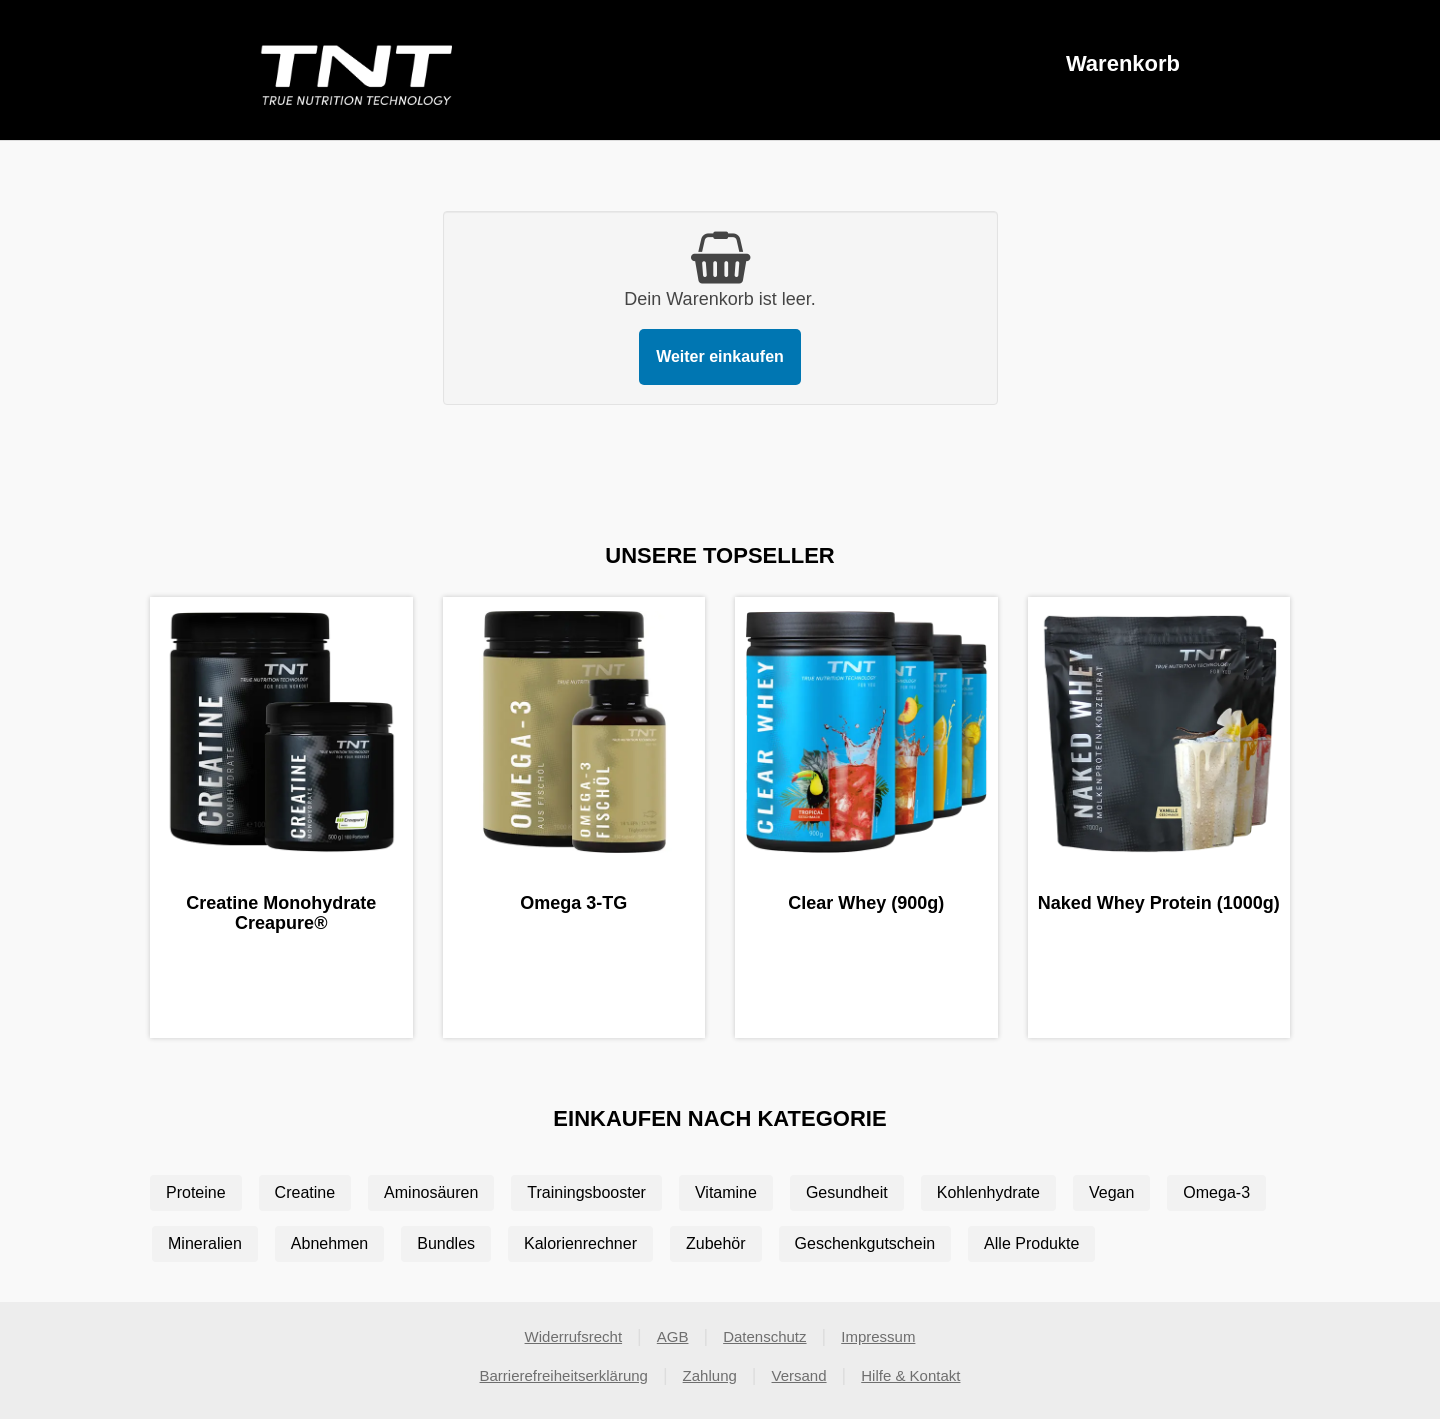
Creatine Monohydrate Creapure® (281, 913)
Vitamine (726, 1192)
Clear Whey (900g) (866, 903)
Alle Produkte (1031, 1243)
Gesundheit (847, 1192)
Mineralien (205, 1243)
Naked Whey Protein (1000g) (1159, 903)
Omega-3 (1216, 1192)
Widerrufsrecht (574, 1336)
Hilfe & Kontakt (910, 1375)
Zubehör (716, 1243)
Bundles (446, 1243)
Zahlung (710, 1375)
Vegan (1111, 1192)
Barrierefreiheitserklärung (564, 1375)
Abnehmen (329, 1243)
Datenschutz (764, 1336)
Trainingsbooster (586, 1192)
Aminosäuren (431, 1192)
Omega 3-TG (573, 903)
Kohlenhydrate (988, 1192)
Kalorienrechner (580, 1243)
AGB (673, 1336)
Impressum (878, 1336)
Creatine (305, 1192)
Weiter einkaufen (720, 356)
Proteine (196, 1192)
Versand (799, 1375)
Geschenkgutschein (865, 1243)
